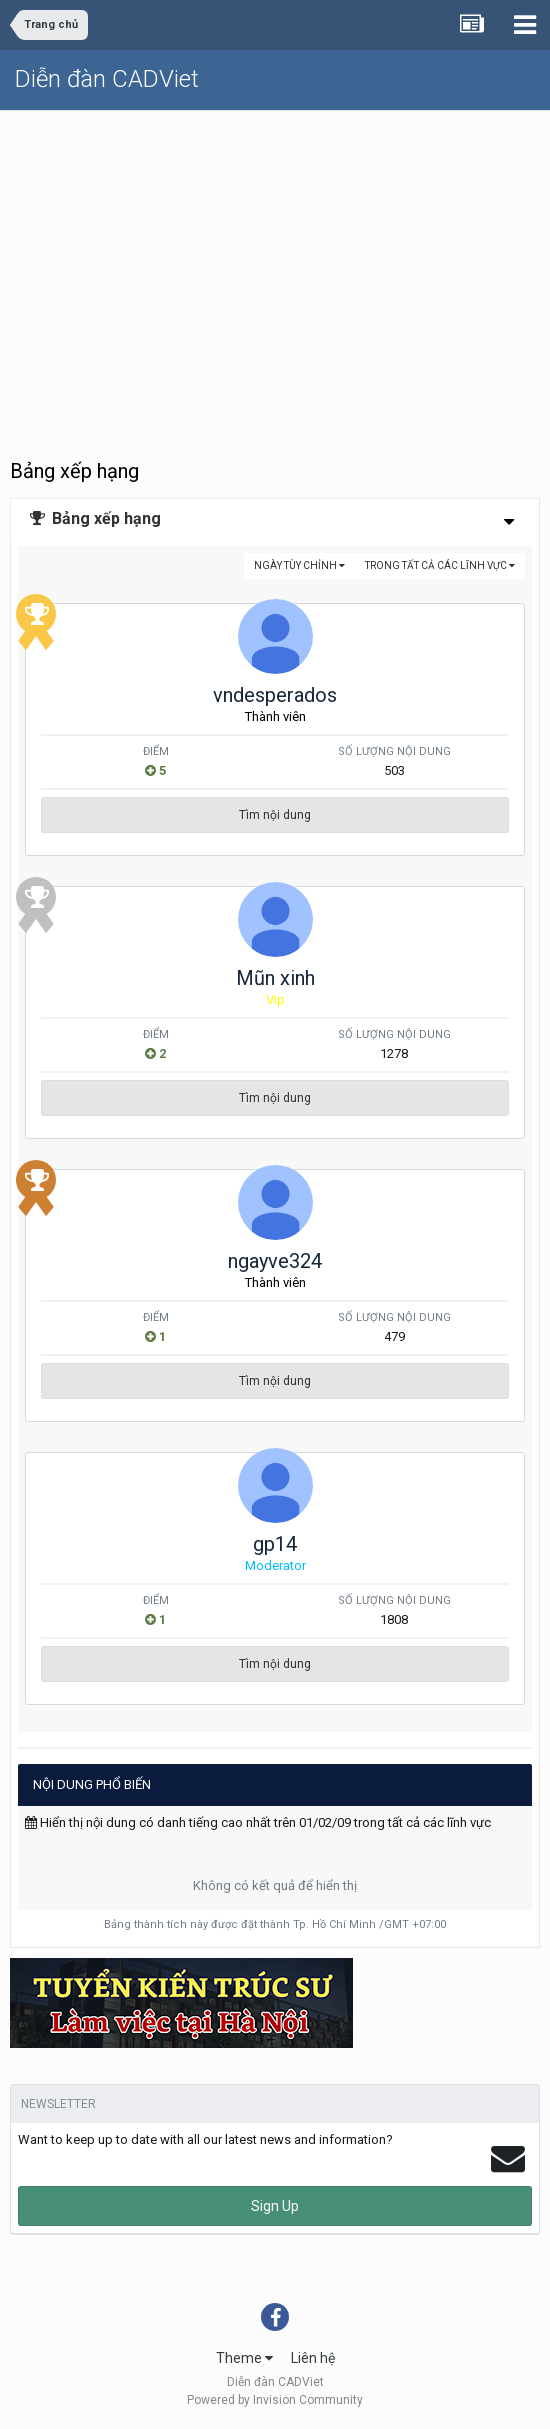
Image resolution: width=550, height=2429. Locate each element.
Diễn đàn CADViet (107, 79)
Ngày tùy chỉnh (299, 565)
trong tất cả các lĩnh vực (440, 565)
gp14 (275, 1544)
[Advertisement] (275, 261)
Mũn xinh (275, 978)
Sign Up (275, 2206)
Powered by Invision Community (275, 2400)
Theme (244, 2358)
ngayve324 (275, 1261)
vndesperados (275, 695)
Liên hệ (313, 2358)
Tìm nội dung (275, 815)
